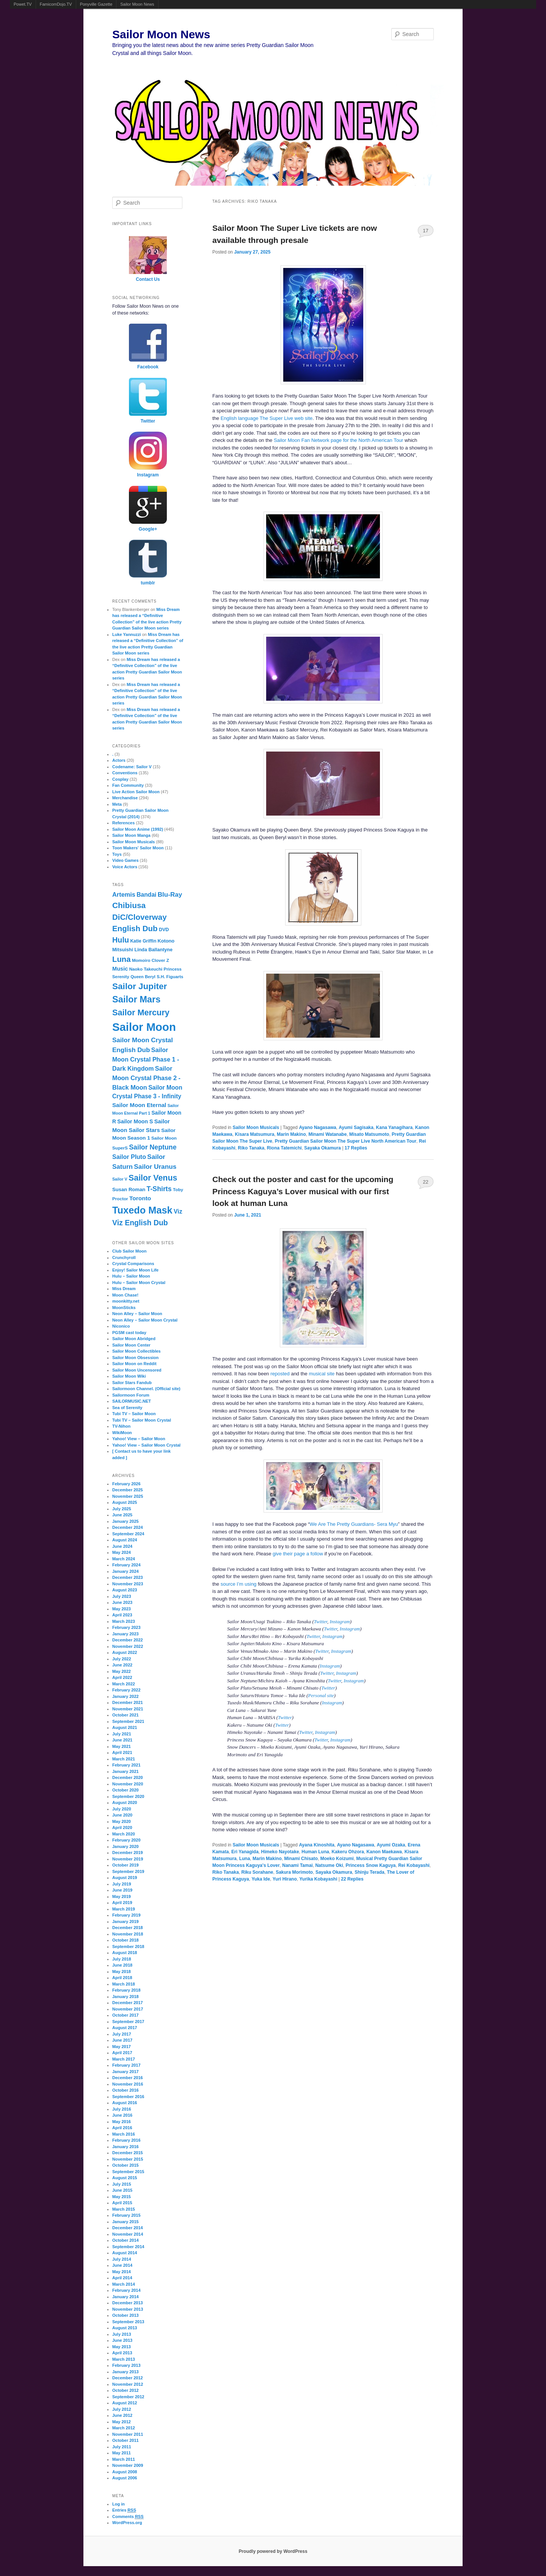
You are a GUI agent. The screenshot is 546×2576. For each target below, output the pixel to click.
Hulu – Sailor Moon (131, 1276)
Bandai (146, 894)
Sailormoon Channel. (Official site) (146, 1388)
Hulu (120, 940)
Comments (128, 2516)
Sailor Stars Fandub (132, 1382)
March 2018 (123, 1984)
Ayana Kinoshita (316, 1845)
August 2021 (124, 1727)
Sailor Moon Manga (131, 835)
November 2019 (127, 1859)
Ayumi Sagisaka (356, 1127)
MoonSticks (124, 1307)
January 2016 (125, 2146)
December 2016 (127, 2077)
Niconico (121, 1326)
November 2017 (127, 2009)
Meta (117, 804)
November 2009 (127, 2465)
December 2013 (127, 2302)
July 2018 (121, 1959)
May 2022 (121, 1671)
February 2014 (126, 2290)
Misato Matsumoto (369, 1134)
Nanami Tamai (297, 1865)
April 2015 (122, 2202)
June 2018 (122, 1965)
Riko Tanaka (251, 1148)
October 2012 (125, 2390)
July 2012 (121, 2409)
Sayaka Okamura (322, 1148)
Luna (244, 1858)
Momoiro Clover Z (150, 960)
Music (120, 969)
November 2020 (127, 1784)
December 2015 (127, 2152)
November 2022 (127, 1646)
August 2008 (124, 2472)
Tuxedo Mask (142, 1210)
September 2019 (128, 1871)
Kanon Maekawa (384, 1851)
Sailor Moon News (137, 4)
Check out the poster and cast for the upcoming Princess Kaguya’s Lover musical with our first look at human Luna (302, 1191)
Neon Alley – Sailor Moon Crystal (144, 1320)
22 (425, 1182)
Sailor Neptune (152, 1147)
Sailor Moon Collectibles (136, 1351)
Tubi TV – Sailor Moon (134, 1413)
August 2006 (124, 2478)
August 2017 (124, 2027)
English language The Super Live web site (267, 418)
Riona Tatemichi (284, 1148)
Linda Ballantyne (154, 949)
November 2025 (127, 1496)
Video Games (125, 860)
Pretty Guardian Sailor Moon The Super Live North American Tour (345, 1141)
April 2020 (122, 1827)
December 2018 (127, 1927)
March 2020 (123, 1834)
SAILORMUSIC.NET (131, 1401)
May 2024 (121, 1552)
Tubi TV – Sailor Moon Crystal (141, 1420)
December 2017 (127, 2002)
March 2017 (123, 2059)
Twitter (320, 1621)
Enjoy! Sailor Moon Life (135, 1270)
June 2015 (122, 2190)
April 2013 (122, 2353)
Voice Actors (124, 866)
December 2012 (127, 2378)
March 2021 (123, 1759)
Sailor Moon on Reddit (134, 1363)
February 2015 (126, 2215)
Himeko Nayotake (280, 1851)
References (123, 823)
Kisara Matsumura (254, 1134)
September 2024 (128, 1534)
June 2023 (122, 1602)
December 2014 (127, 2227)
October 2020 (125, 1790)
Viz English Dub (140, 1222)
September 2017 (128, 2021)
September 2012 (128, 2396)
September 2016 (128, 2096)
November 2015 (127, 2159)
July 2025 (121, 1508)
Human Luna (315, 1851)
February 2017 (126, 2065)
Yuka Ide (260, 1879)
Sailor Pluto (129, 1156)
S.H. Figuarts (170, 976)
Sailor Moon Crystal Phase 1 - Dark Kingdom (145, 1059)
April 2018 (122, 1977)
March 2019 (123, 1909)
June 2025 (122, 1515)
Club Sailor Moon (129, 1251)
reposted (280, 1373)
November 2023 (127, 1584)
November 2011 (127, 2434)
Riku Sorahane (257, 1872)
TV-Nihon (121, 1426)
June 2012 (122, 2415)
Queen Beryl (142, 976)
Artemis (123, 894)
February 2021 (126, 1765)
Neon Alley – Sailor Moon (137, 1313)
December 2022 (127, 1640)
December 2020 (127, 1777)
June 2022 (122, 1665)
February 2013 (126, 2365)
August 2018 (124, 1952)
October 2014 (125, 2240)
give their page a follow (298, 1554)
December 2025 (127, 1490)
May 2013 (121, 2346)
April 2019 (122, 1902)
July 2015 (121, 2184)
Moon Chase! (125, 1295)
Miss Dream (124, 1288)
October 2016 (125, 2090)
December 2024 (127, 1527)
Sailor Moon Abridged (133, 1338)
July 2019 (121, 1884)
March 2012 (123, 2428)
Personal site (321, 1695)
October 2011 (125, 2440)
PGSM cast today (129, 1332)
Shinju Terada (369, 1872)
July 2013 (121, 2334)
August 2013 (124, 2327)
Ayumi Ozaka (391, 1845)
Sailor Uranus (155, 1166)
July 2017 (121, 2034)
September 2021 (128, 1721)
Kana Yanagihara (394, 1127)
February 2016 (126, 2140)
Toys (117, 854)
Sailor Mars (136, 999)
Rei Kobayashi (414, 1865)
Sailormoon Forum (130, 1395)
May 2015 (121, 2196)
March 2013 (123, 2359)
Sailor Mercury (140, 1012)
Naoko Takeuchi (145, 969)
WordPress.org (127, 2522)
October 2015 (125, 2165)
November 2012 (127, 2384)
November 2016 (127, 2084)
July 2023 (121, 1596)
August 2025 (124, 1502)
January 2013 (125, 2371)
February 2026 (126, 1483)
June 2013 (122, 2340)
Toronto (140, 1198)
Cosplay (120, 779)
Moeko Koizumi (337, 1858)
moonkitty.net (125, 1301)
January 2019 (125, 1921)
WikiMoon (122, 1432)
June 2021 (122, 1740)
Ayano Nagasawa (317, 1127)
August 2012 (124, 2403)
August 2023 (124, 1590)
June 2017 (122, 2040)
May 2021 (121, 1746)
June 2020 (122, 1815)
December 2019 (127, 1852)
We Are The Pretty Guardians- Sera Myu (354, 1524)
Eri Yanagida (245, 1851)
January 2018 (125, 1996)
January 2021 (125, 1771)
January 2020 (125, 1846)
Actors (119, 760)
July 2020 (121, 1809)
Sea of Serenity (127, 1407)
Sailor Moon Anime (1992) (137, 829)
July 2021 (121, 1734)
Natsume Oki (329, 1865)
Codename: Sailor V (132, 766)
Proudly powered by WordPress (272, 2551)
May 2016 (121, 2121)
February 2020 (126, 1840)
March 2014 (123, 2284)
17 (425, 230)
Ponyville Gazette (96, 4)
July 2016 (121, 2109)
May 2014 (121, 2271)
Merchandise (125, 798)
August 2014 (124, 2252)
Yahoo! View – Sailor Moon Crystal (146, 1445)
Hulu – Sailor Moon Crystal (138, 1282)
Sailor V (119, 1179)
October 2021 (125, 1715)
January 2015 (125, 2221)
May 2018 (121, 1971)
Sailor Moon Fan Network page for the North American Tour (338, 440)
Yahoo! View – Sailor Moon (138, 1438)
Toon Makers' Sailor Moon (138, 848)
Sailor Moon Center (131, 1345)
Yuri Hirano (285, 1879)
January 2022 (125, 1696)
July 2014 (121, 2259)
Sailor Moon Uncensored (137, 1370)
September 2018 (128, 1946)
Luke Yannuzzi (126, 634)
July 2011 (121, 2446)
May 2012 (121, 2421)
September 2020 (128, 1796)
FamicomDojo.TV (56, 4)
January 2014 (125, 2296)
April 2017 (122, 2052)
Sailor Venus (153, 1177)
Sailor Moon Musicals (255, 1127)
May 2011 (121, 2453)
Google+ (148, 529)
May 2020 (121, 1821)
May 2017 (121, 2046)
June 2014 (122, 2265)
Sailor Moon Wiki (129, 1376)
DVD (164, 929)
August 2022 (124, 1652)
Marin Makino (291, 1134)
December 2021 (127, 1702)
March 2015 (123, 2209)
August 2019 (124, 1877)
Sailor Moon (144, 1027)
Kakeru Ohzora (348, 1851)
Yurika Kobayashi (318, 1879)
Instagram (339, 1621)
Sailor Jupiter (139, 986)
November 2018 (127, 1934)
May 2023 (121, 1609)
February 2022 (126, 1690)
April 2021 (122, 1752)
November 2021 (127, 1709)
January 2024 (125, 1571)
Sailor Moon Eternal (139, 1105)
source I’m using (239, 1584)
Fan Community (128, 785)
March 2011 (123, 2459)
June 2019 (122, 1890)
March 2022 (123, 1684)
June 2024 (122, 1546)
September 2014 (128, 2246)
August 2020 (124, 1802)
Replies (356, 1148)
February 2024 (126, 1565)
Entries (124, 2510)
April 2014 (122, 2277)
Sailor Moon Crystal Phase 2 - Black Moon (146, 1077)
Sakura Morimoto (294, 1872)
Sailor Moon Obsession (135, 1357)
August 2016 (124, 2102)
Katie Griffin (143, 941)
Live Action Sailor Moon (136, 791)
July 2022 (121, 1659)
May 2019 (121, 1896)
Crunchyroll (124, 1257)
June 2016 (122, 2115)
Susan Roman (128, 1189)
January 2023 (125, 1634)
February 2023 (126, 1627)
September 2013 (128, 2321)
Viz (178, 1211)
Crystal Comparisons (133, 1263)
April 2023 (122, 1615)
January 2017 (125, 2071)
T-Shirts (159, 1189)
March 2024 (123, 1559)
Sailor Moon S (135, 1121)
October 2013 (125, 2315)
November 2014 (127, 2234)
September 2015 (128, 2171)
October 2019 (125, 1865)
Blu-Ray (170, 894)
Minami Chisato (301, 1858)
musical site (321, 1373)
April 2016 (122, 2127)
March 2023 (123, 1621)
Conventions (125, 772)
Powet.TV (23, 4)
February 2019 (126, 1915)
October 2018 (125, 1940)
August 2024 (124, 1540)
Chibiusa (129, 905)
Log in (118, 2504)
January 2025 (125, 1521)
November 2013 (127, 2309)
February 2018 (126, 1990)
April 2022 (122, 1677)
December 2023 (127, 1577)
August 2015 (124, 2177)
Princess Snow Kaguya (370, 1865)
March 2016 (123, 2134)
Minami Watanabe (327, 1134)
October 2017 (125, 2015)
